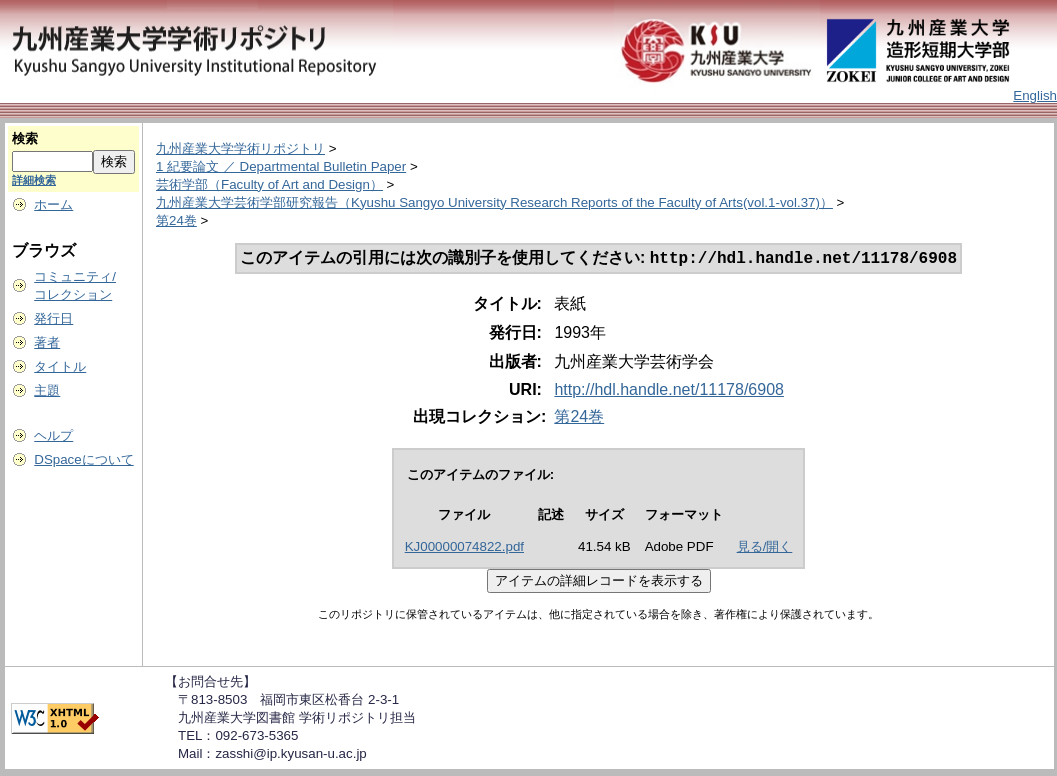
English (1035, 95)
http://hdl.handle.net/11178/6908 (669, 391)
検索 (25, 138)
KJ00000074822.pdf (464, 548)
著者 (47, 342)
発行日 (53, 318)
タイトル (60, 366)
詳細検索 (34, 180)
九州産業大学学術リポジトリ (240, 148)
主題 (47, 390)
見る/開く (765, 548)
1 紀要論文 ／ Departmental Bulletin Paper (281, 166)
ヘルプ (53, 435)
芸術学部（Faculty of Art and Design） (269, 184)
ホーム (53, 204)
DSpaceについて (83, 459)
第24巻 (176, 220)
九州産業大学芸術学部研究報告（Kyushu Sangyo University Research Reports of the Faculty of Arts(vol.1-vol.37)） (494, 202)
